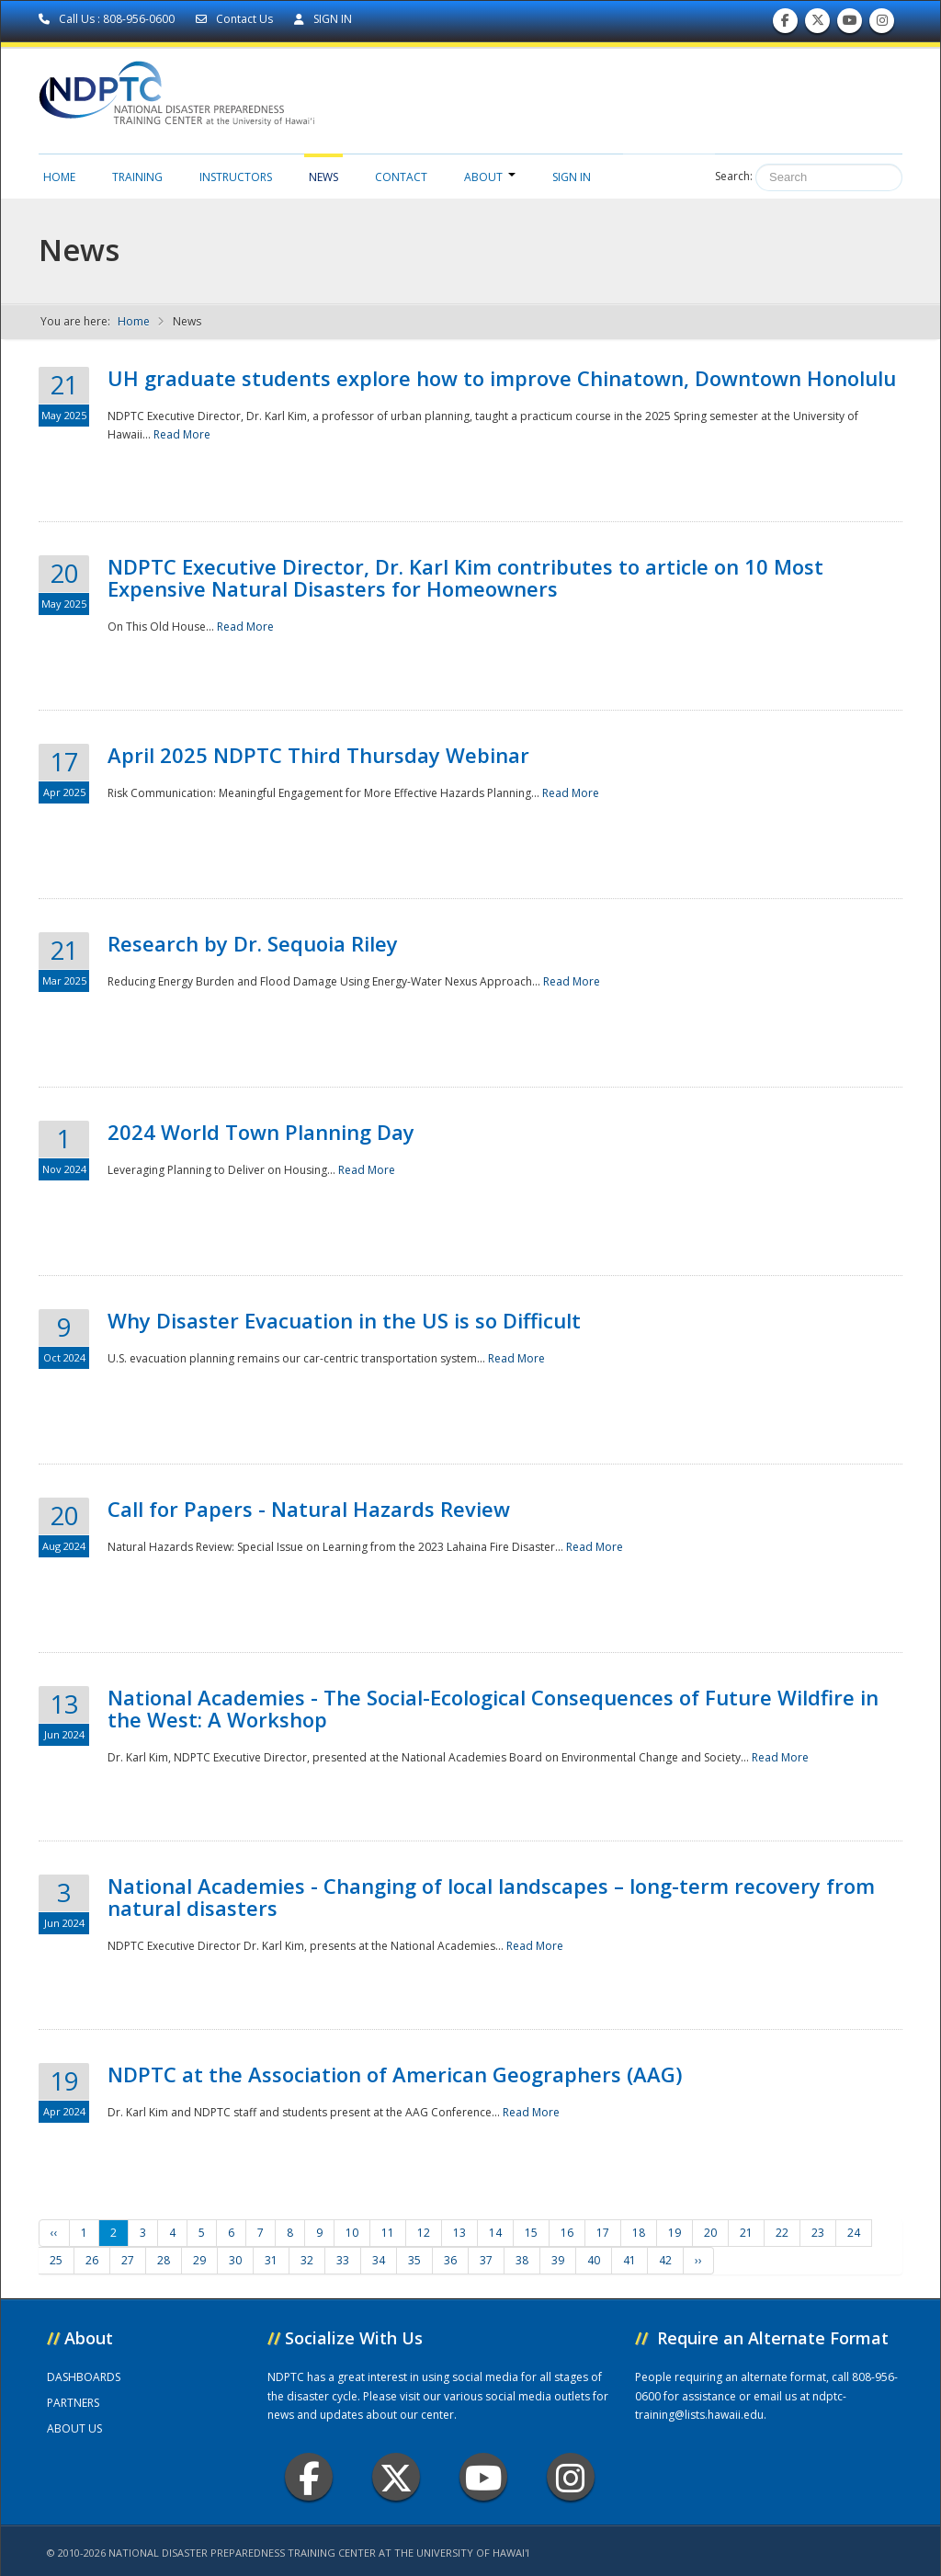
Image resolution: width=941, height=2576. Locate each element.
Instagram (570, 2477)
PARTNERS (73, 2403)
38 (522, 2260)
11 (387, 2232)
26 (91, 2260)
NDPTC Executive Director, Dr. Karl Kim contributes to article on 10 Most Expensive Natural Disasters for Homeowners (465, 577)
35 (414, 2260)
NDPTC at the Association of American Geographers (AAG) (395, 2074)
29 (199, 2260)
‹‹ (54, 2232)
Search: (734, 176)
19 (674, 2232)
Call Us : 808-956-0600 (108, 19)
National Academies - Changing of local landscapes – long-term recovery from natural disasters (491, 1896)
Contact (401, 177)
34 (378, 2260)
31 (271, 2260)
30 (235, 2260)
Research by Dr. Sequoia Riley (253, 943)
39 (557, 2260)
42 (665, 2260)
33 (342, 2260)
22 (782, 2232)
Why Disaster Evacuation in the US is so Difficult (344, 1320)
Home (59, 177)
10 (352, 2232)
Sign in (571, 177)
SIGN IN (323, 19)
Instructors (235, 177)
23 (817, 2232)
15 (531, 2232)
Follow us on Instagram (882, 24)
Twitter (396, 2477)
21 (746, 2232)
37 (486, 2260)
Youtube (484, 2477)
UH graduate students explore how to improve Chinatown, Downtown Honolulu (502, 378)
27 (127, 2260)
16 (567, 2232)
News (323, 177)
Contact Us (236, 19)
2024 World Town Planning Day (261, 1132)
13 (459, 2232)
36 (450, 2260)
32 (306, 2260)
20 (710, 2232)
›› (698, 2260)
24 (853, 2232)
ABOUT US (74, 2428)
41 (629, 2260)
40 (593, 2260)
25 (56, 2260)
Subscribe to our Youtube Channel (850, 24)
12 (423, 2232)
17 (602, 2232)
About (490, 177)
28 (163, 2260)
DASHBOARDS (83, 2377)
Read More (181, 434)
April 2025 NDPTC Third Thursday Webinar (318, 755)
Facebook (309, 2477)
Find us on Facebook (785, 24)
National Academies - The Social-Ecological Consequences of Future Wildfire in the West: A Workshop (493, 1708)
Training (137, 177)
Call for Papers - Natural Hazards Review (309, 1508)
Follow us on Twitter (817, 24)
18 (638, 2232)
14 (495, 2232)
